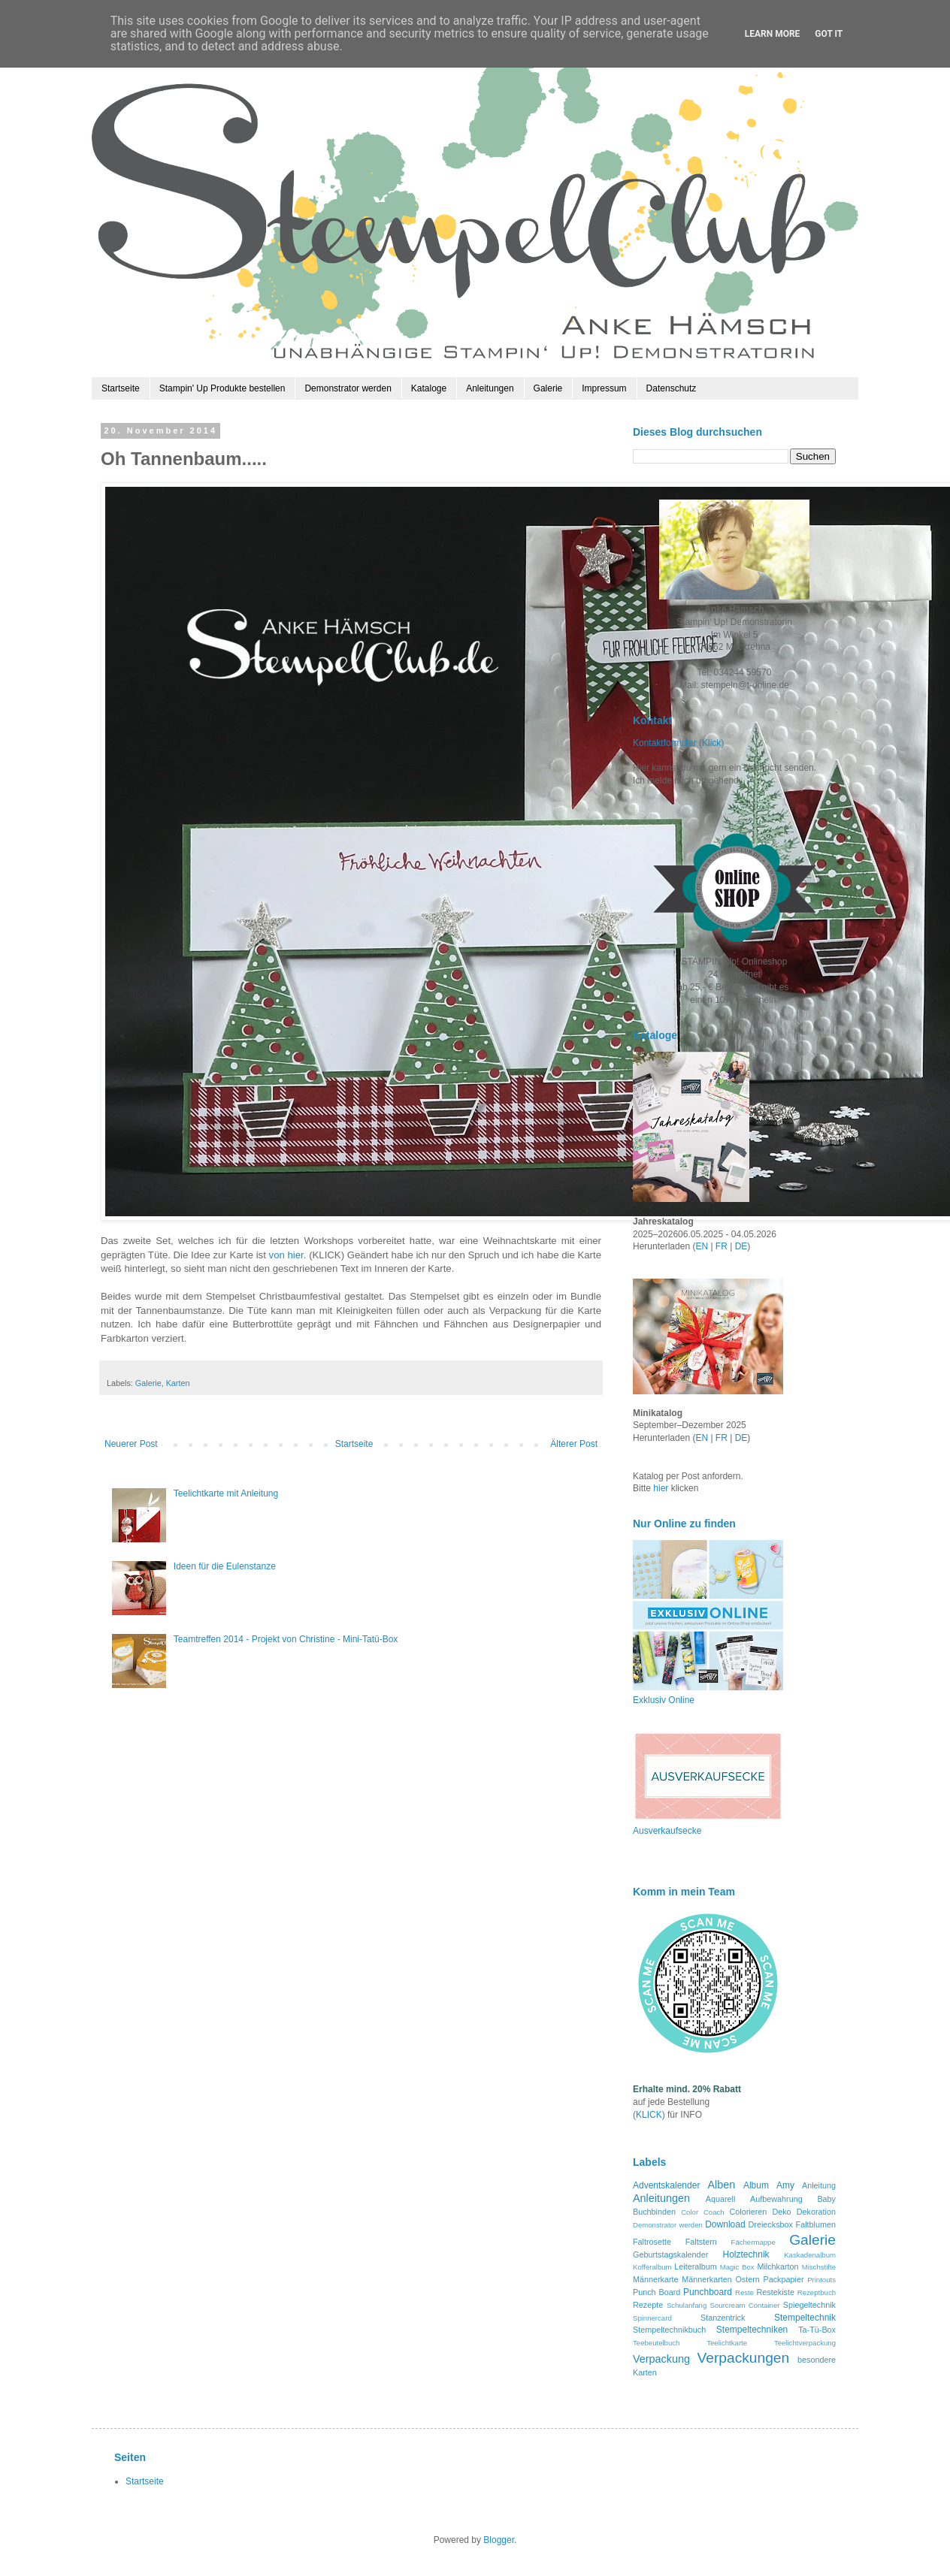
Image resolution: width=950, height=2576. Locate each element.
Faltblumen (816, 2224)
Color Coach (702, 2212)
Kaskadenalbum (810, 2255)
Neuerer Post (131, 1444)
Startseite (120, 388)
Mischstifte (819, 2267)
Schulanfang (686, 2305)
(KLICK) (649, 2114)
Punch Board (656, 2292)
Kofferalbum (652, 2267)
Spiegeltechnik (809, 2304)
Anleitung (819, 2185)
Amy (785, 2185)
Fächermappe (753, 2242)
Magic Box (737, 2267)
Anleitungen (489, 388)
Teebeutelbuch (656, 2343)
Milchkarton (777, 2266)
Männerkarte (656, 2279)
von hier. (288, 1255)
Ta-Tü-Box (817, 2329)
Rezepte (648, 2304)
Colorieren (748, 2211)
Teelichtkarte (726, 2343)
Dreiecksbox (771, 2224)
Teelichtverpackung (805, 2343)
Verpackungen (743, 2358)
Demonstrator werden (347, 388)
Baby (826, 2198)
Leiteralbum (695, 2266)
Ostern (747, 2279)
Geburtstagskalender (670, 2254)
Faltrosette (652, 2241)
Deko (781, 2211)
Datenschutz (671, 388)
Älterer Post (574, 1444)
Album (756, 2185)
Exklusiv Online (663, 1700)
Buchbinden (654, 2211)
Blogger (498, 2540)
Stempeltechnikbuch (669, 2329)
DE (741, 1246)
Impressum (604, 388)
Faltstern (701, 2241)
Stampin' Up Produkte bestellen (222, 388)
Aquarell (721, 2198)
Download (725, 2224)
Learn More (772, 34)
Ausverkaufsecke (667, 1831)
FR (722, 1246)
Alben (721, 2185)
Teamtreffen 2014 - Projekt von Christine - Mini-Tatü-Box (286, 1639)
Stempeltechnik (805, 2317)
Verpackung (661, 2359)
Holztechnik (746, 2254)
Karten (178, 1383)
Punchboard (707, 2292)
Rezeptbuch (816, 2292)
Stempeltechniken (752, 2329)
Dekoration (816, 2211)
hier (661, 1488)
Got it (829, 34)
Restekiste (775, 2292)
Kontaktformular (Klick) (678, 743)
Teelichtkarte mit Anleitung (226, 1493)
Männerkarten (707, 2279)
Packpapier (783, 2279)
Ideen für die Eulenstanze (225, 1566)
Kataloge (428, 388)
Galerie (548, 388)
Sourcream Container (745, 2305)
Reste (744, 2292)
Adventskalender (666, 2185)
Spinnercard (652, 2318)
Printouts (821, 2280)
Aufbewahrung (776, 2198)
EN (701, 1246)
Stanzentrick (722, 2317)
